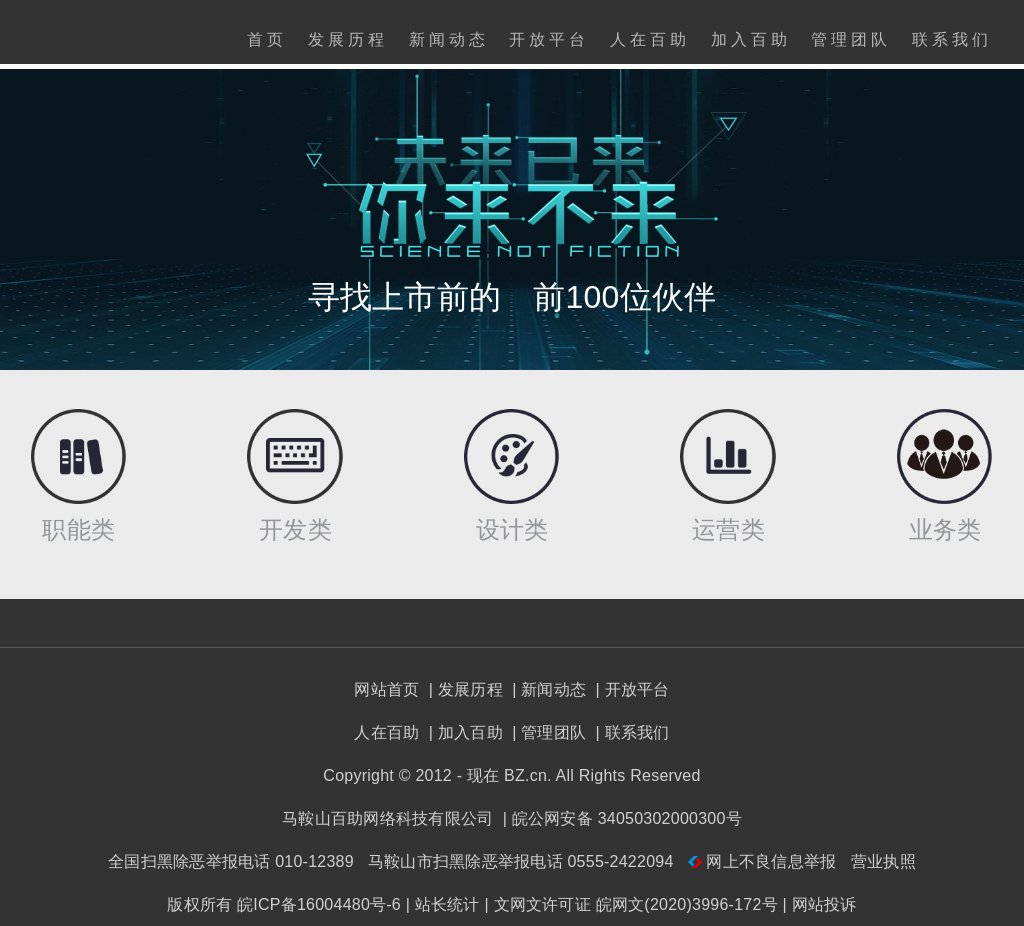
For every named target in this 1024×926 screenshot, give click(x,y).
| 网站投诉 (820, 904)
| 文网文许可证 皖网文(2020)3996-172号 (630, 904)
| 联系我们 (630, 732)
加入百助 (751, 39)
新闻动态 (449, 39)
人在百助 (650, 39)
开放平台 (549, 39)
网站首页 (386, 689)
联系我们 (952, 39)
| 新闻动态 (546, 689)
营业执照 (883, 861)
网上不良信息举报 (764, 861)
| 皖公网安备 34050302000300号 (620, 818)
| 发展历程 (463, 689)
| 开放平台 (630, 689)
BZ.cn (525, 775)
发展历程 (348, 39)
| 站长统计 (443, 904)
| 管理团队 (546, 732)
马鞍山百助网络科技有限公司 (387, 818)
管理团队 (851, 39)
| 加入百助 (463, 732)
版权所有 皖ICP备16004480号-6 (284, 904)
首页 (267, 39)
